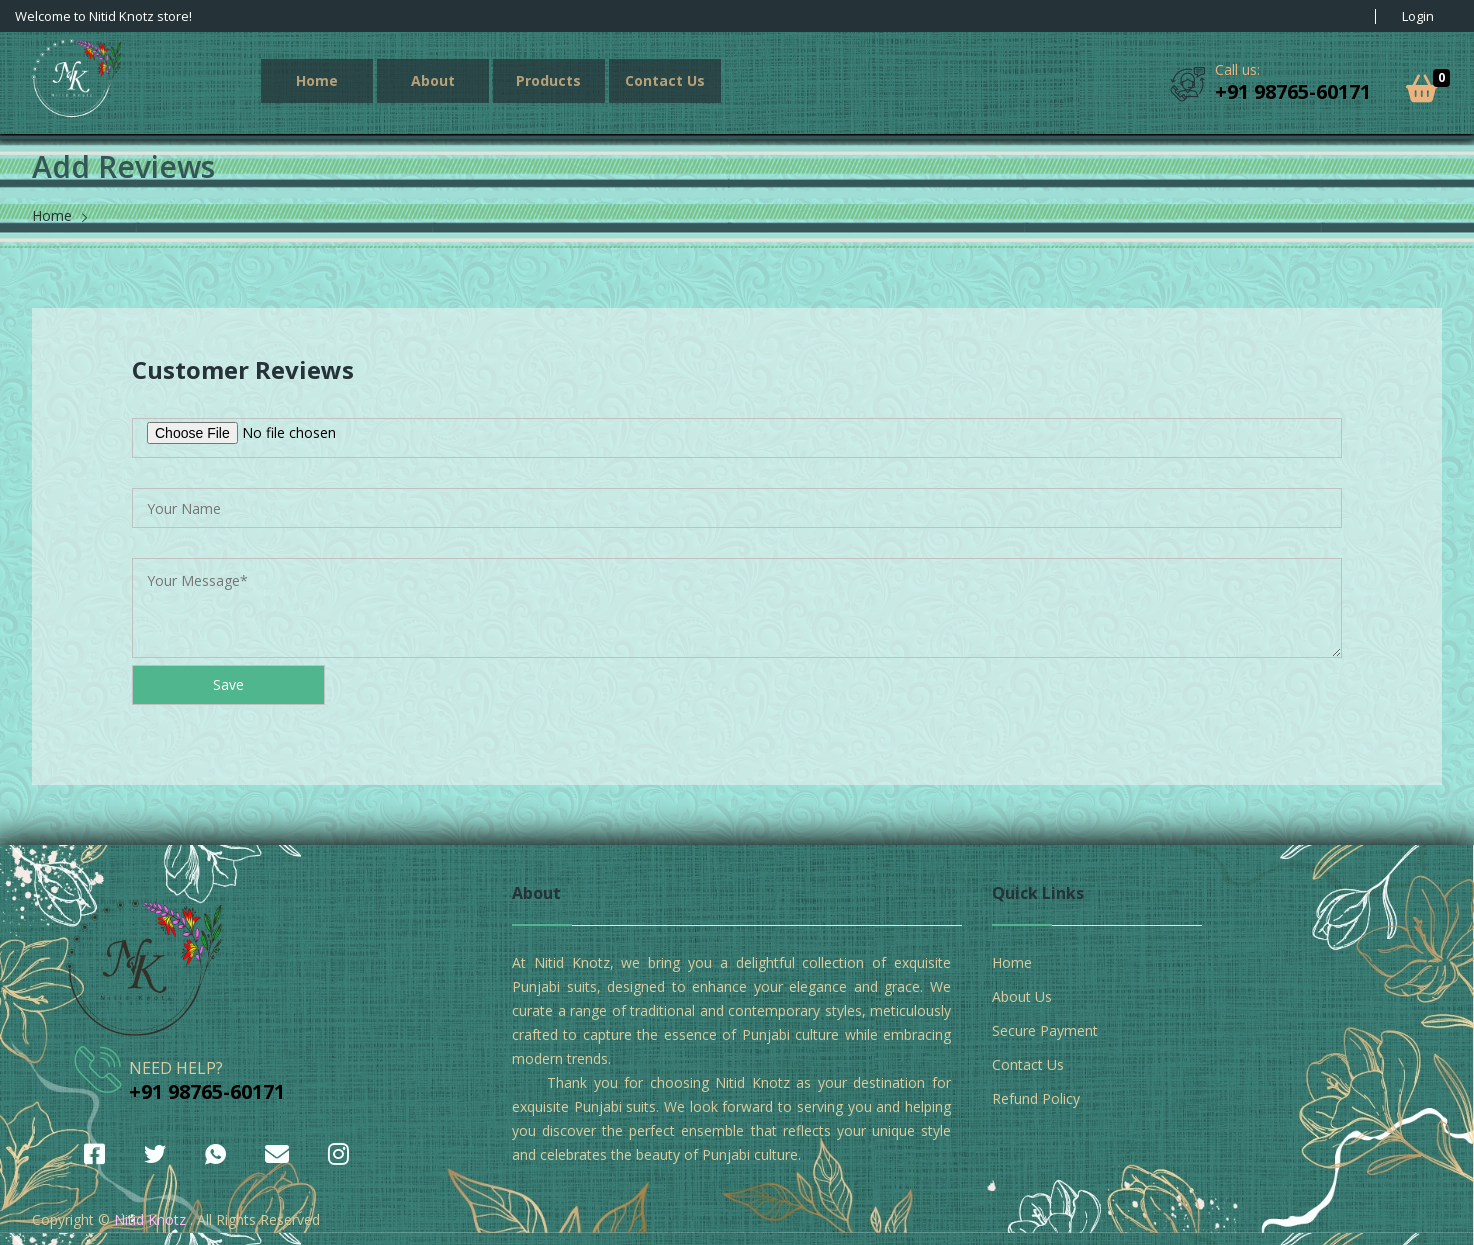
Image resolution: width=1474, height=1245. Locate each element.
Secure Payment (1045, 1030)
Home (317, 80)
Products (548, 80)
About (433, 80)
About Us (1022, 996)
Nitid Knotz (150, 1219)
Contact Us (665, 80)
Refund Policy (1036, 1098)
